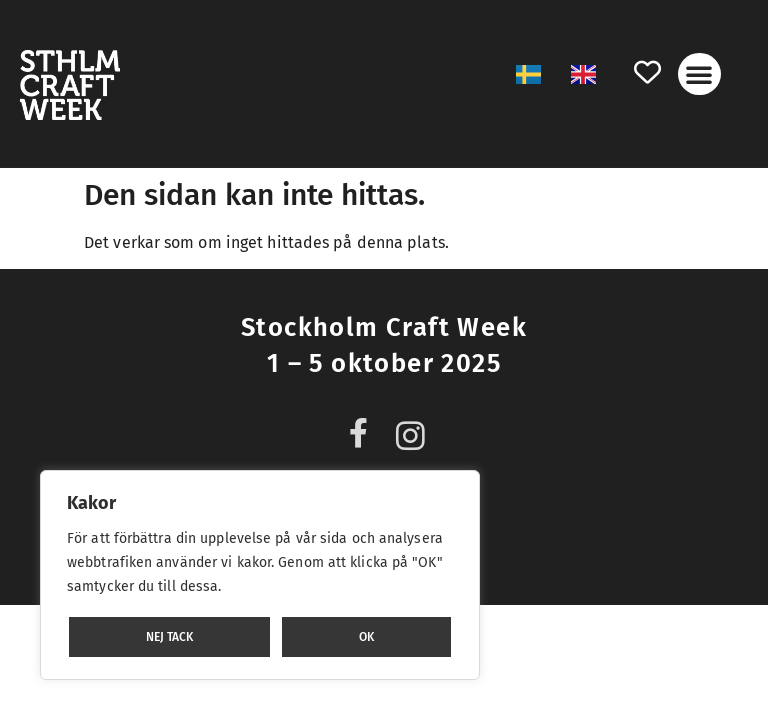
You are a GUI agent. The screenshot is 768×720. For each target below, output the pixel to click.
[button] (699, 74)
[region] (260, 575)
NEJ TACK (169, 637)
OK (366, 637)
